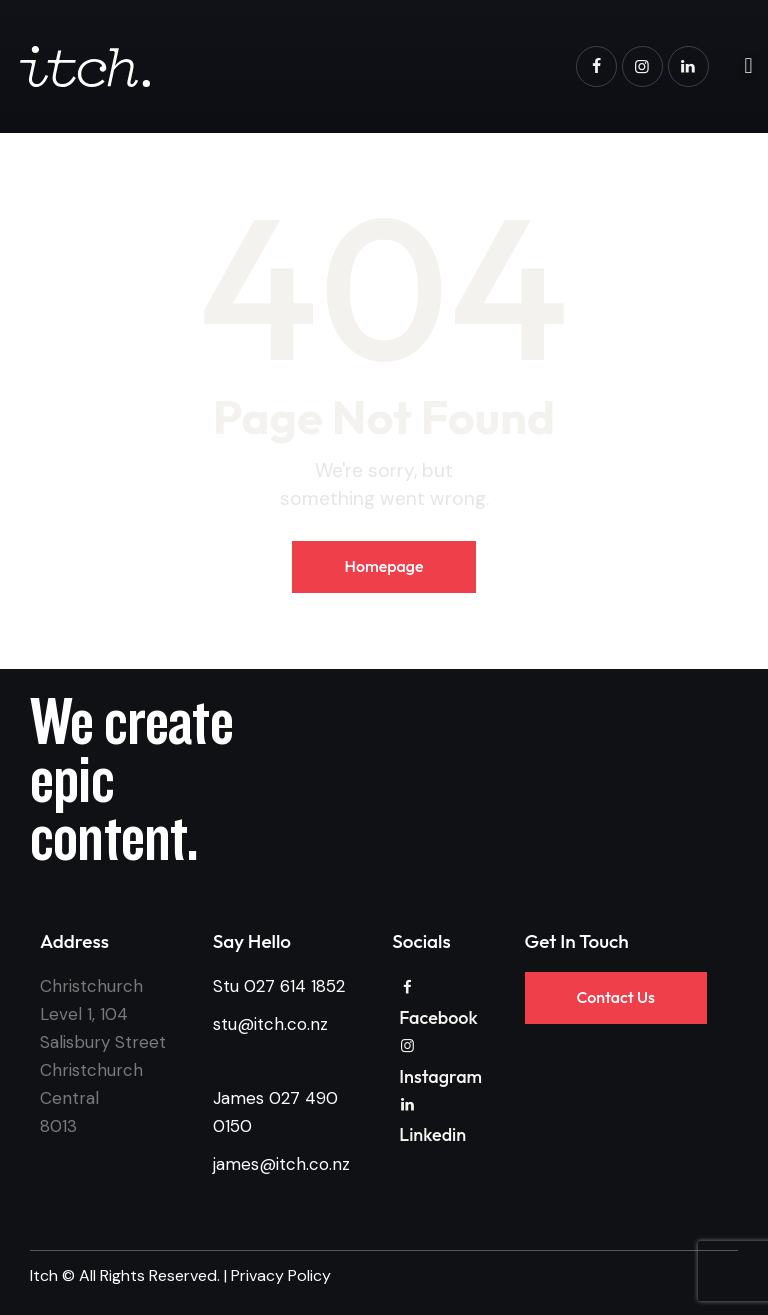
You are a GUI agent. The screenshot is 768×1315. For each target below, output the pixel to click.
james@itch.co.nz (281, 1164)
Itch (44, 1275)
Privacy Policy (281, 1275)
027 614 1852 (294, 986)
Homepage (383, 566)
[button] (748, 66)
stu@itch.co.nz (270, 1024)
